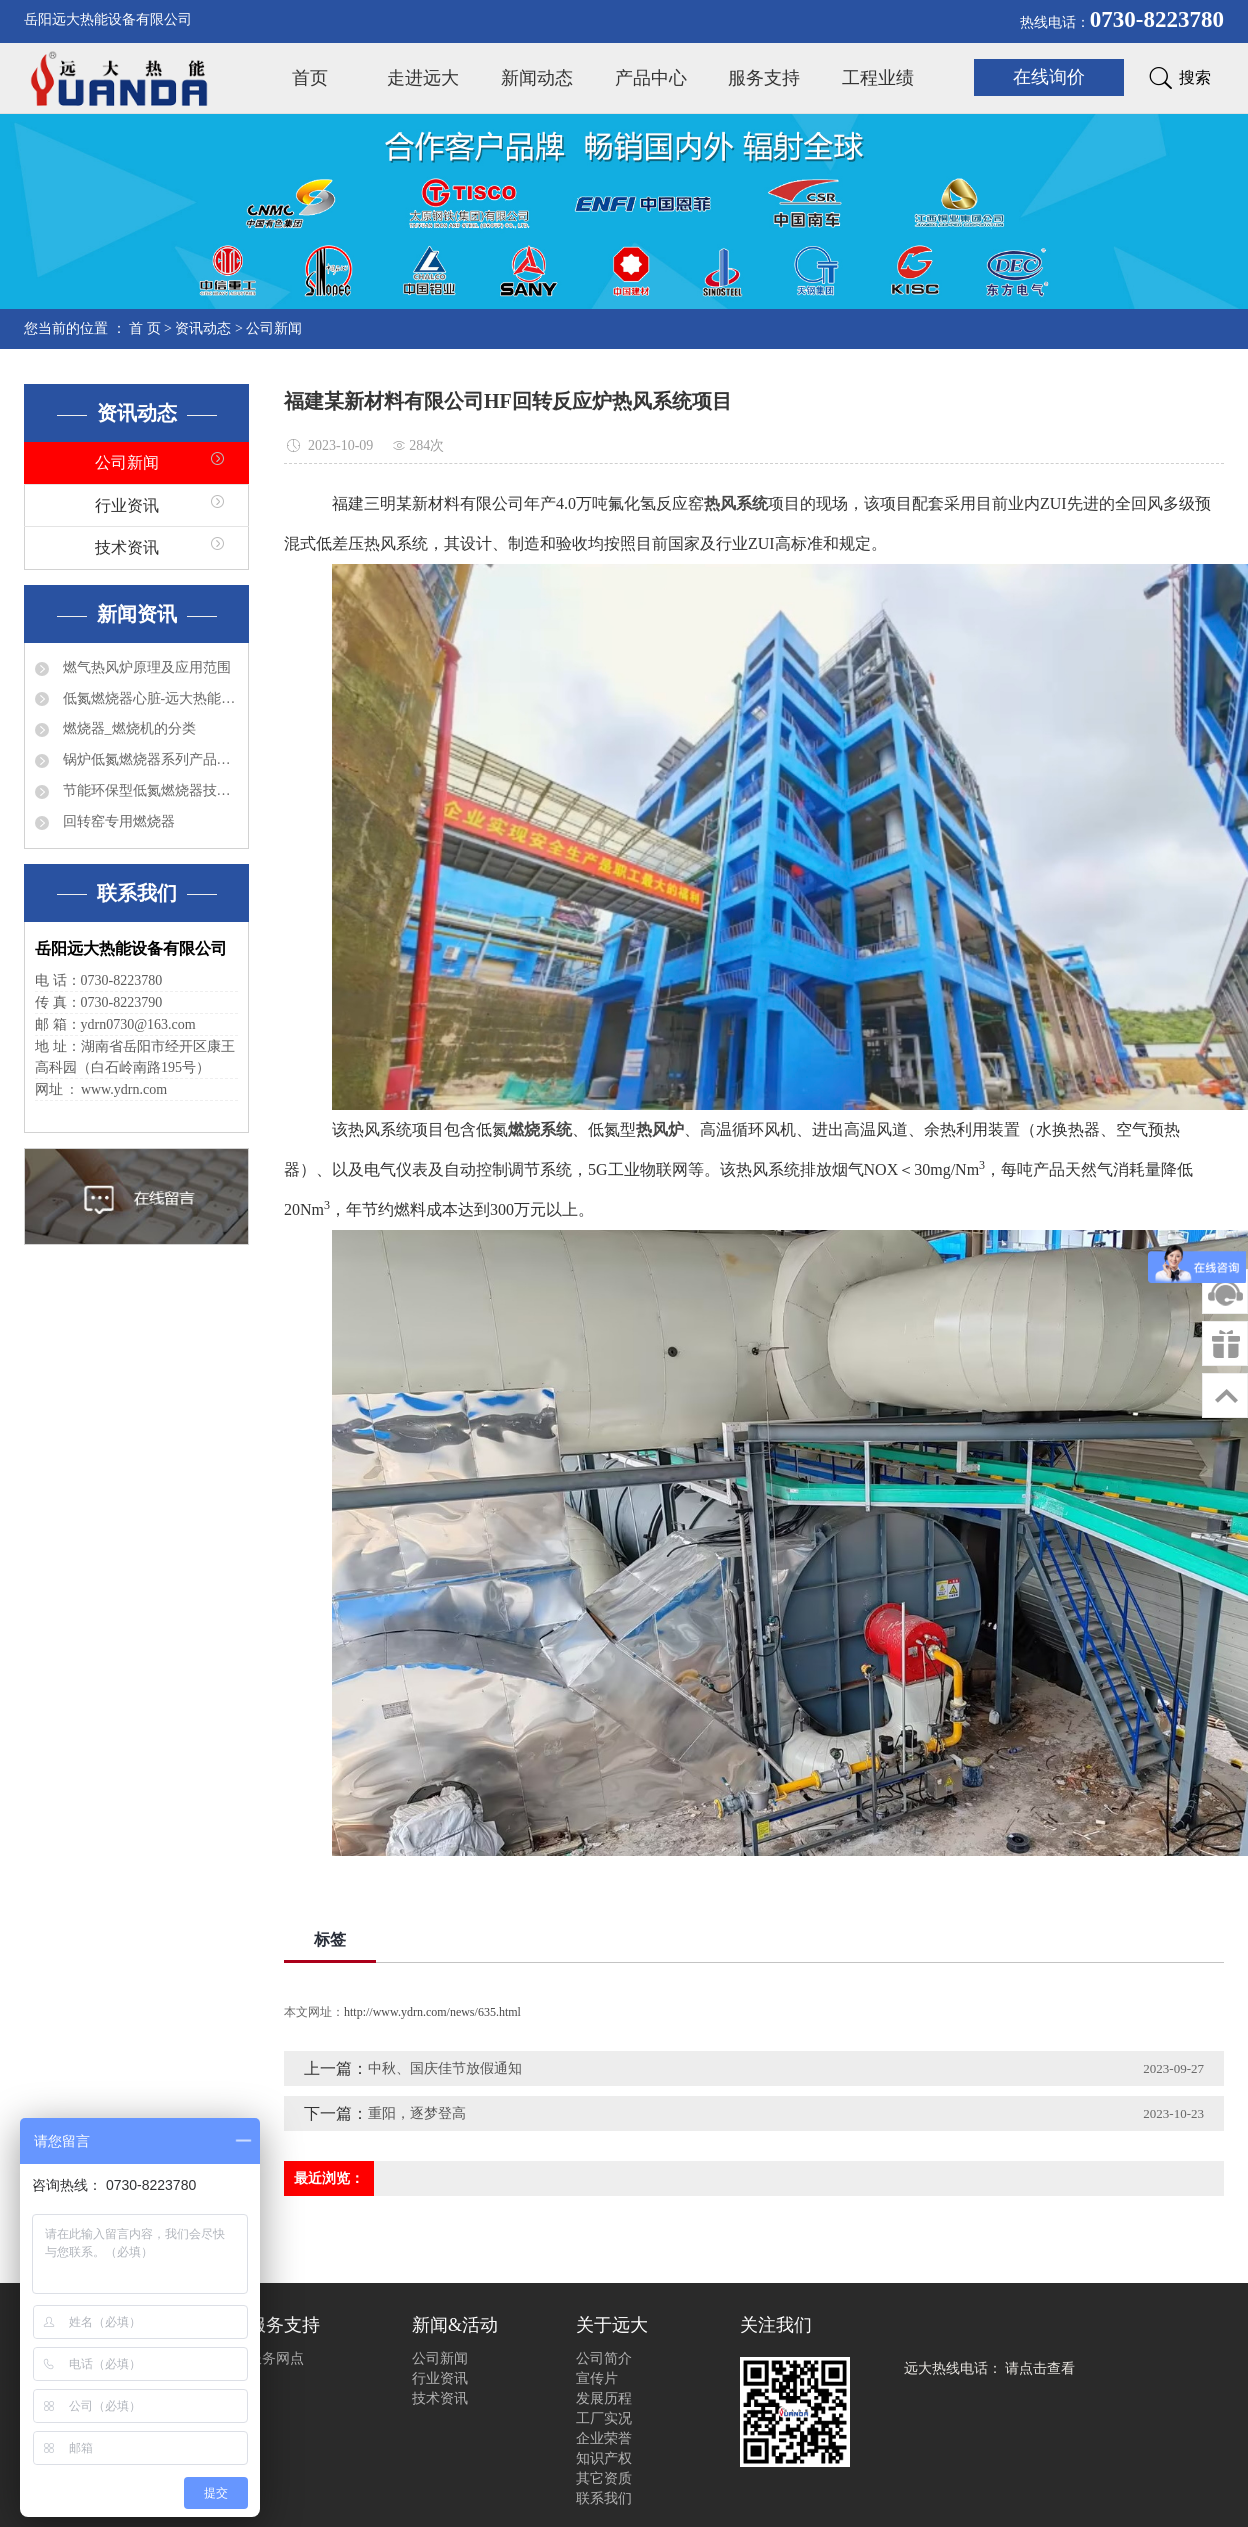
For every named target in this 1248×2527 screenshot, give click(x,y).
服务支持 (764, 78)
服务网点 (276, 2358)
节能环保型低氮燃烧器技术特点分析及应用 (148, 790)
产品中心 (651, 78)
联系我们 (604, 2498)
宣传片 (597, 2378)
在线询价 (1049, 77)
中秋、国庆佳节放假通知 (445, 2068)
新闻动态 (537, 78)
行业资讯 (127, 505)
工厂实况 (604, 2418)
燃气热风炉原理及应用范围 (145, 667)
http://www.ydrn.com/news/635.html (432, 2012)
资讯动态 (203, 328)
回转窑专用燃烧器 (117, 821)
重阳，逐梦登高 (417, 2113)
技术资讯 (127, 547)
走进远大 (423, 78)
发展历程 (604, 2398)
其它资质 (604, 2478)
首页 (310, 78)
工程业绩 (878, 78)
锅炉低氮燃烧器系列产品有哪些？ (148, 759)
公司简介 (604, 2358)
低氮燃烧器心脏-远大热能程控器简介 (148, 698)
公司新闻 (274, 328)
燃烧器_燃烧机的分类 (127, 728)
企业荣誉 (604, 2438)
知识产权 (604, 2458)
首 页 (145, 328)
